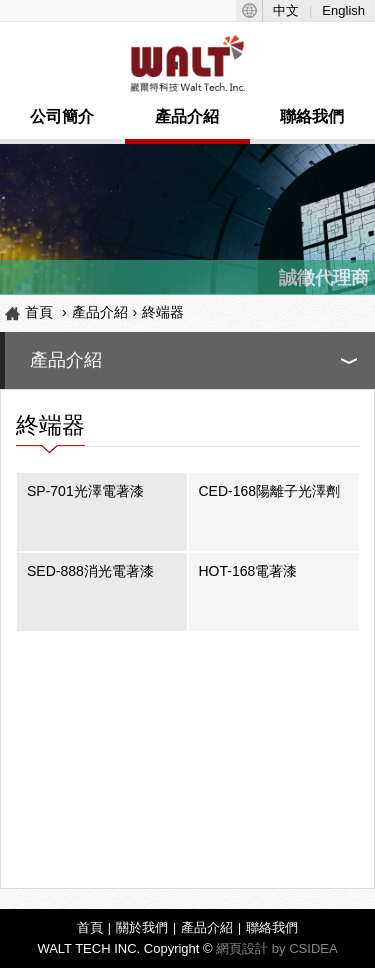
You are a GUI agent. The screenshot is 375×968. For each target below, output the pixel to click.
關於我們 (142, 927)
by (279, 948)
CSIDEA (313, 948)
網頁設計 (242, 948)
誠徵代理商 (324, 278)
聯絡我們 (312, 116)
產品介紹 (187, 116)
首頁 (39, 312)
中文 (286, 10)
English (343, 10)
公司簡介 (62, 116)
